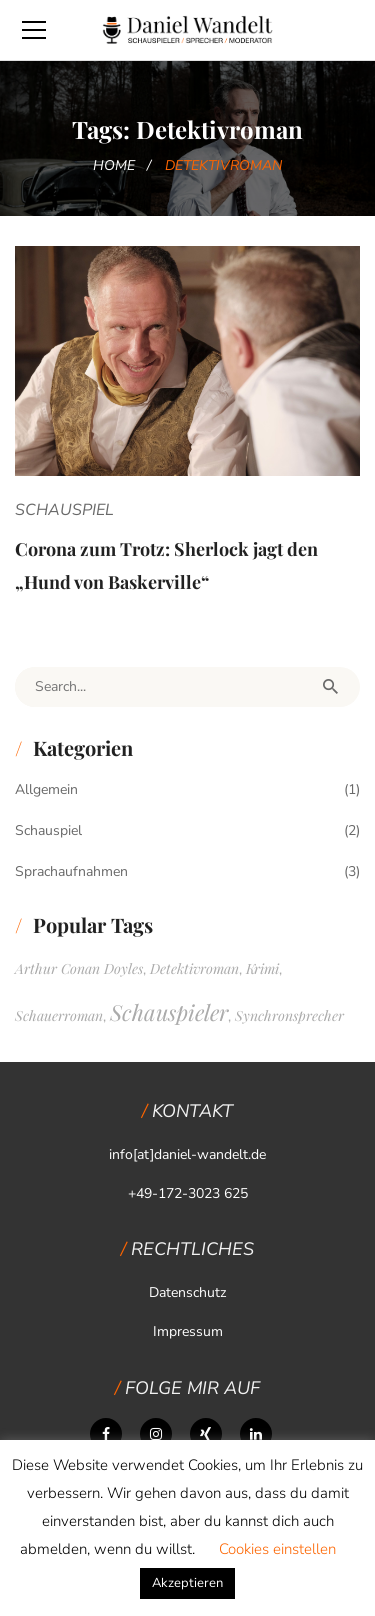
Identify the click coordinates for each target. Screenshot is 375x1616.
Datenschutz (187, 1292)
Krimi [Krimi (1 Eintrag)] (262, 968)
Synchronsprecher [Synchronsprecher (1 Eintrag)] (289, 1015)
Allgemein (46, 789)
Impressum (188, 1331)
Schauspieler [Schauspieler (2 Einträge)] (169, 1012)
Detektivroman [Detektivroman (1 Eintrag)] (194, 968)
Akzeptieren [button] (187, 1583)
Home (114, 165)
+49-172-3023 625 (188, 1193)
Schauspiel (64, 510)
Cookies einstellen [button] (277, 1549)
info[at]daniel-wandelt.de (187, 1154)
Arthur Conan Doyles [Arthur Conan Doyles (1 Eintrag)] (79, 968)
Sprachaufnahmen (71, 871)
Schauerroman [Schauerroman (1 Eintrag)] (59, 1015)
